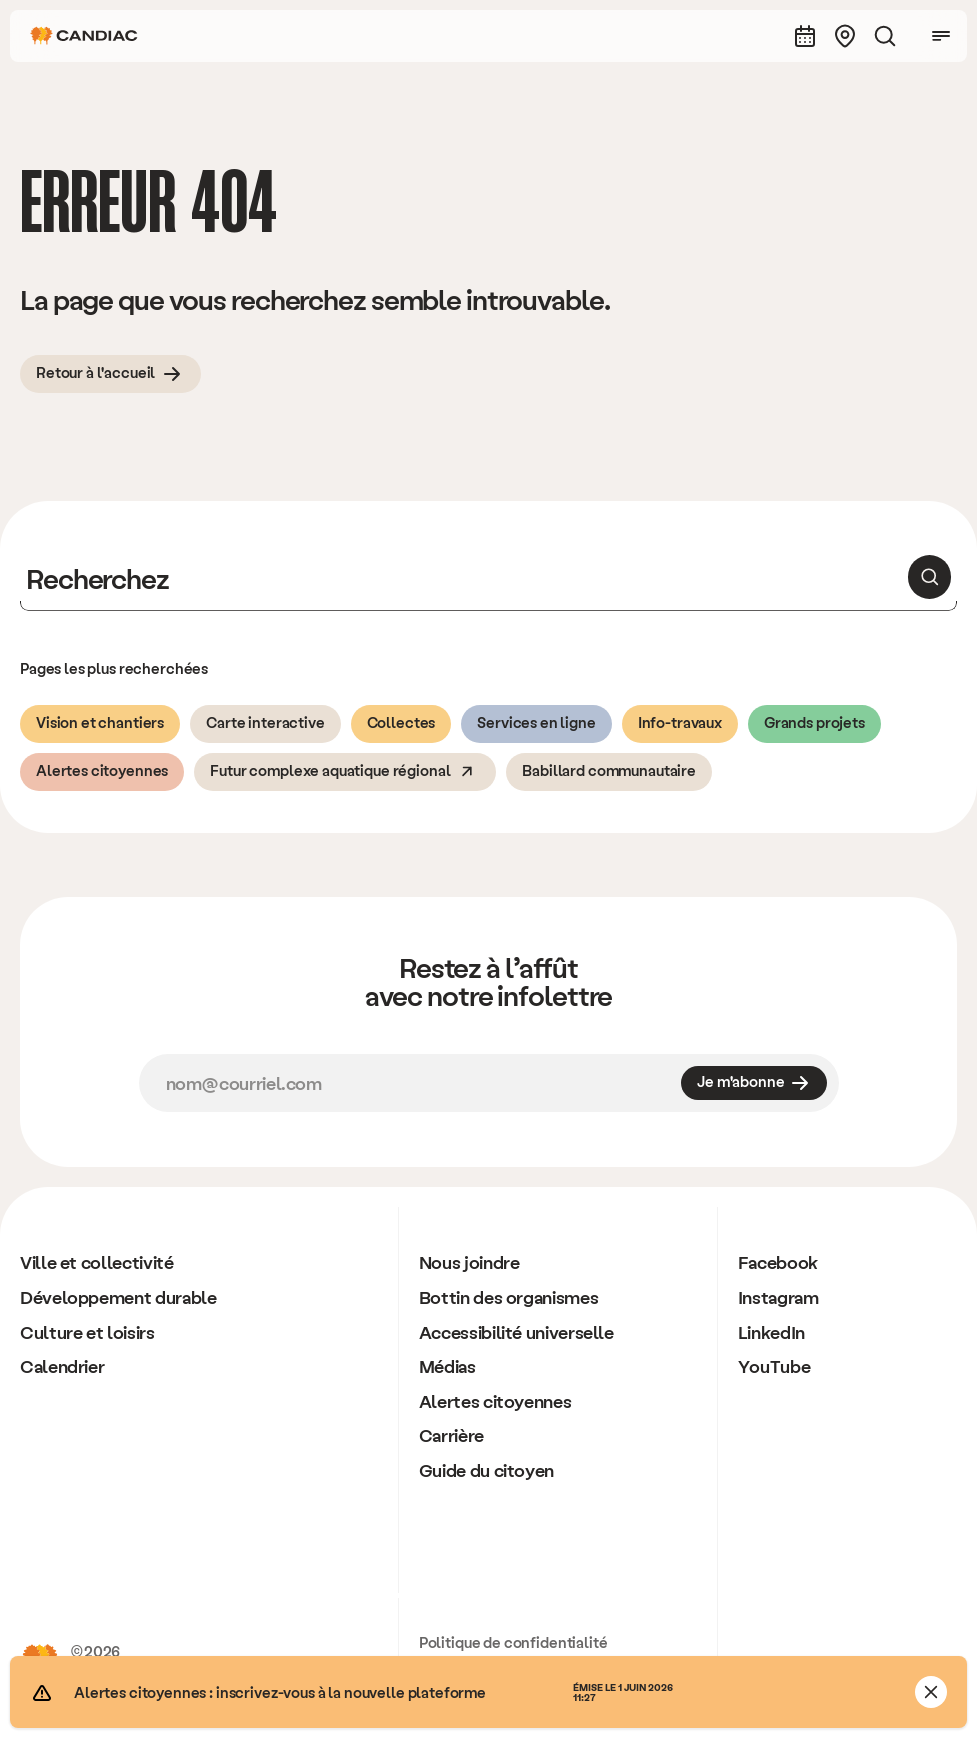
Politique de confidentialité (513, 1642)
